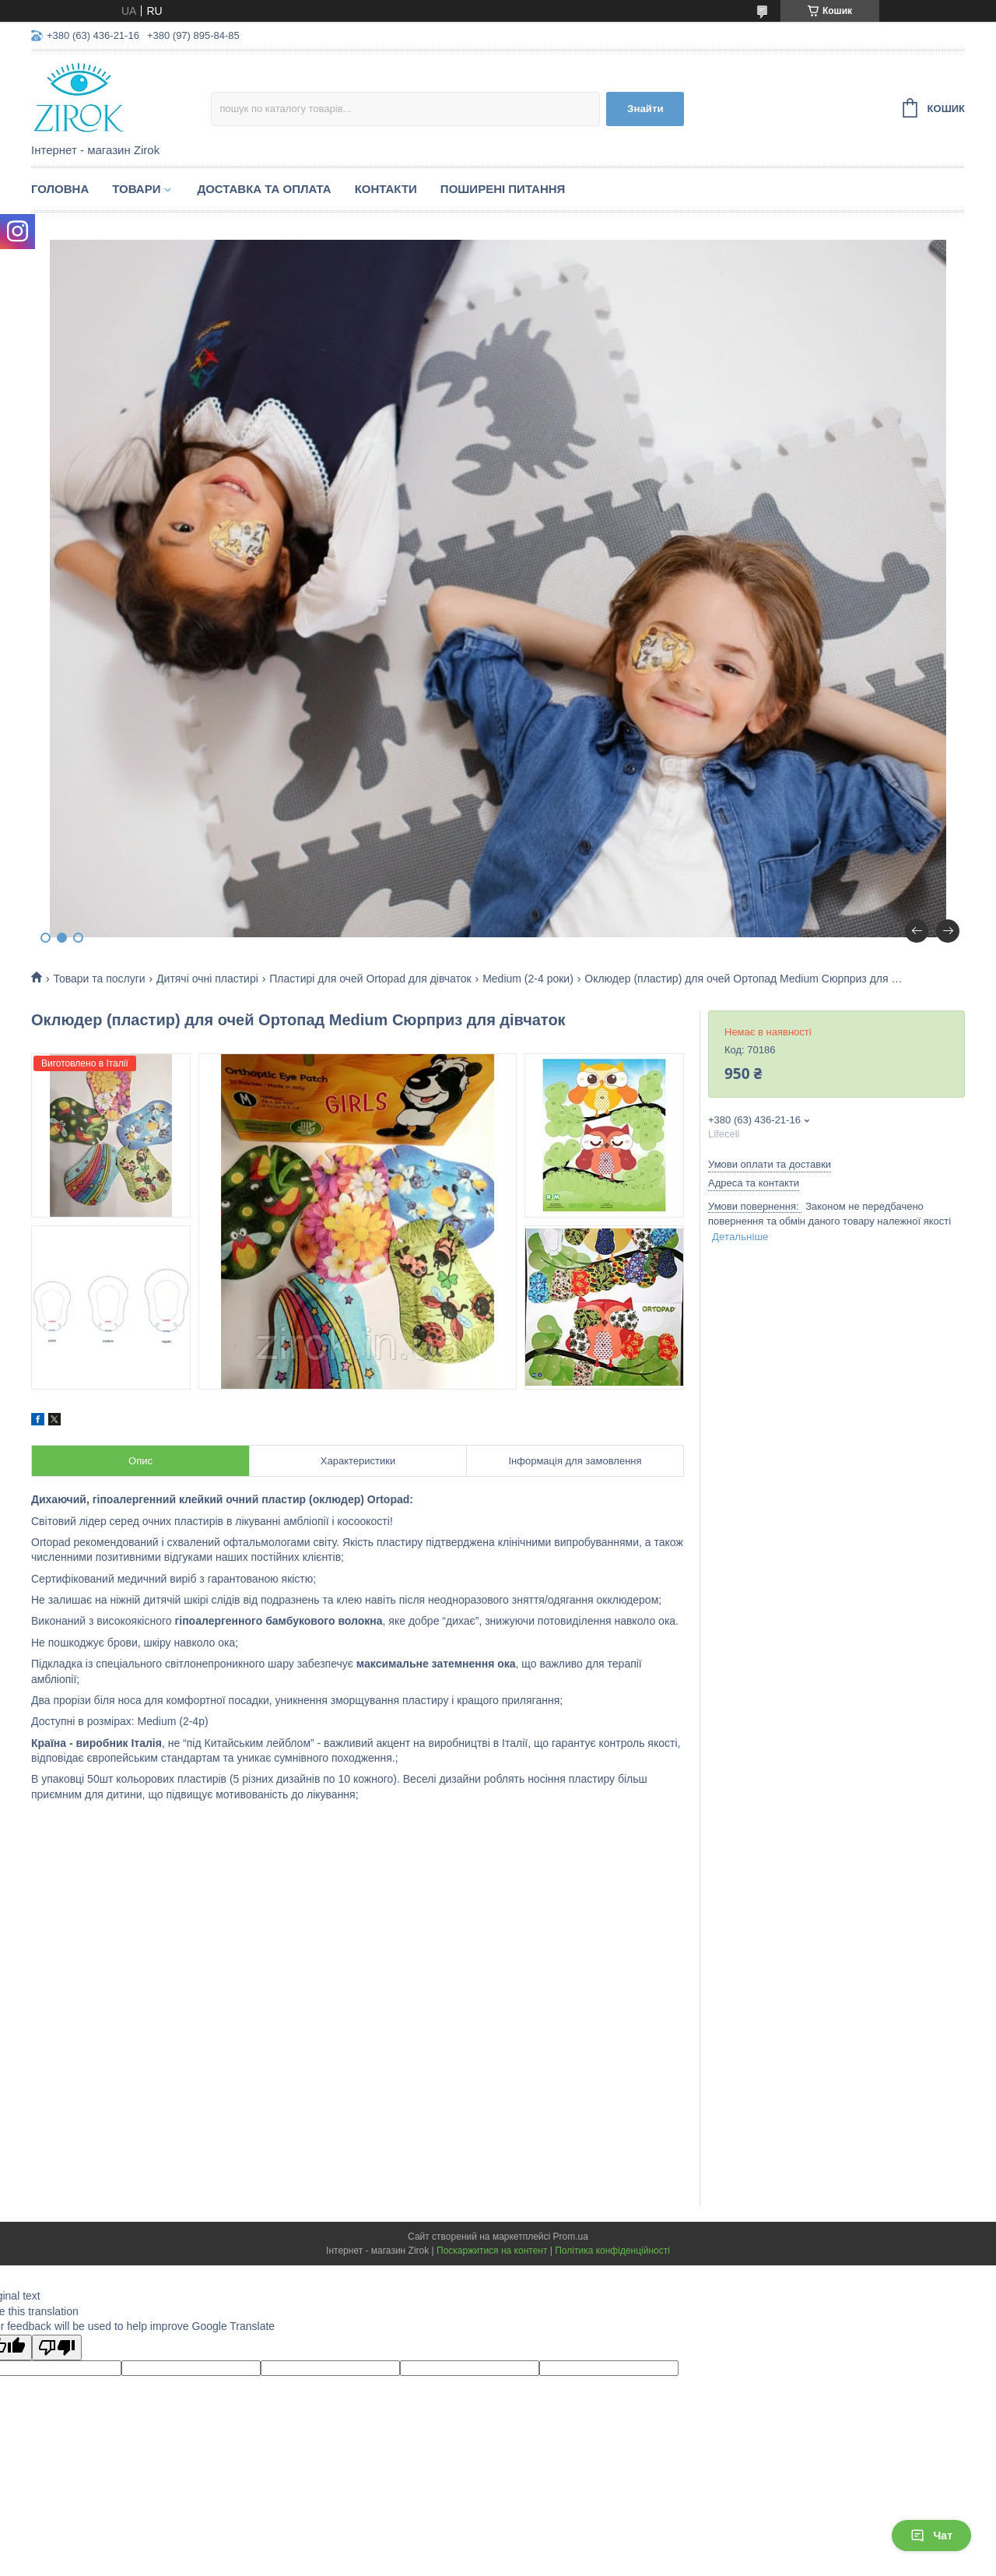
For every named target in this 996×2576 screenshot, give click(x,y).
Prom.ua (570, 2236)
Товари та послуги (99, 978)
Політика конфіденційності (612, 2250)
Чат (931, 2536)
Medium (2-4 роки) (527, 978)
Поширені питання (503, 189)
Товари (136, 189)
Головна (60, 189)
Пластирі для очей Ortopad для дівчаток (370, 978)
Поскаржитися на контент (492, 2250)
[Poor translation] (57, 2347)
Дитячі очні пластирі (207, 978)
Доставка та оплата (264, 189)
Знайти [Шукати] (645, 108)
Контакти (386, 189)
